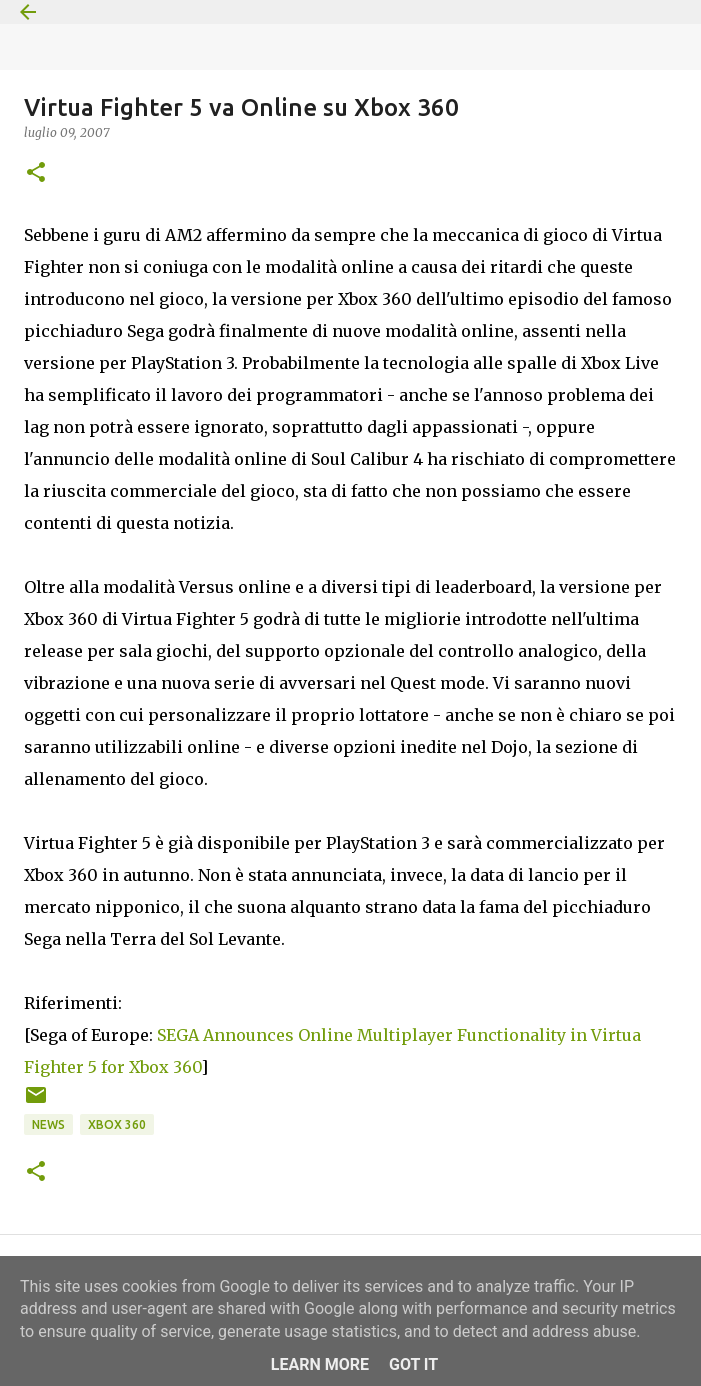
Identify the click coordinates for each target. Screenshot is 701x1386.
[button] (36, 173)
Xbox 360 (117, 1124)
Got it (413, 1364)
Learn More (320, 1364)
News (48, 1124)
